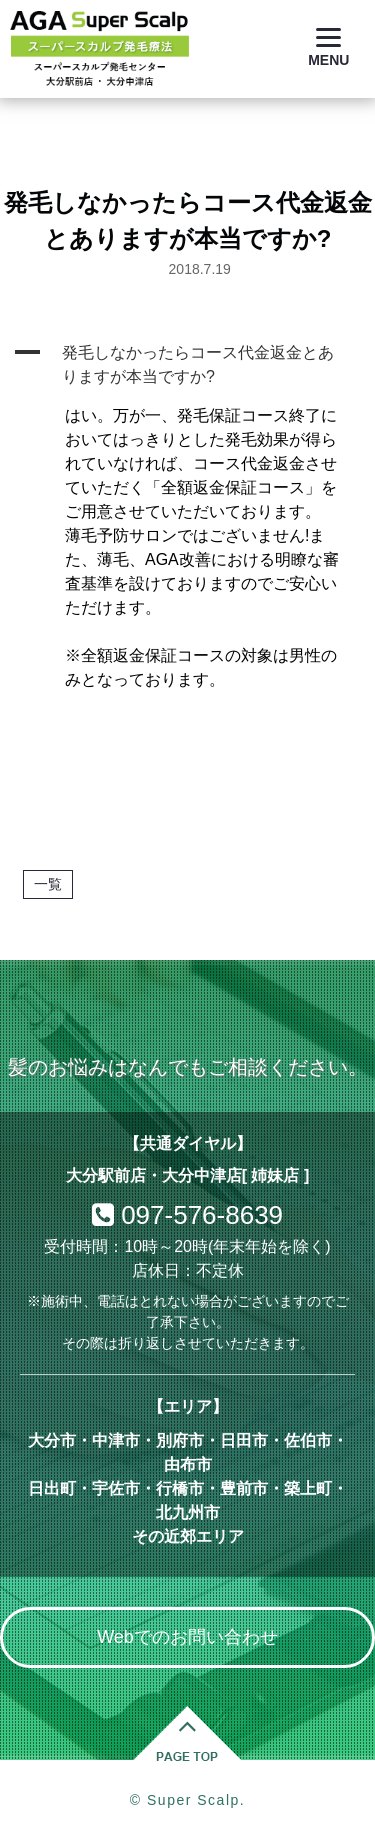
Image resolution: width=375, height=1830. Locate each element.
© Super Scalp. (187, 1800)
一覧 (48, 884)
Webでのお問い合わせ (187, 1637)
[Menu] (328, 47)
